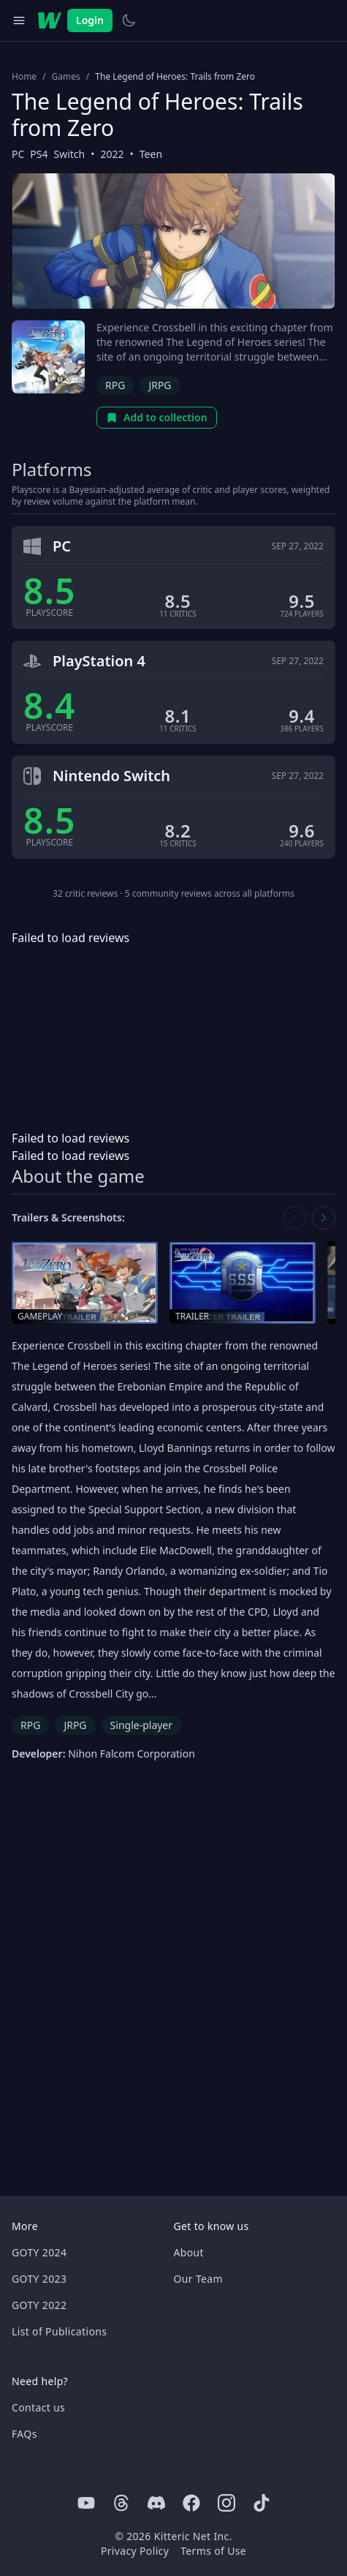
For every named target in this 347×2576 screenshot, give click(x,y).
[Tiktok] (261, 2503)
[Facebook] (191, 2503)
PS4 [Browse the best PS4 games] (38, 154)
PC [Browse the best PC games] (18, 154)
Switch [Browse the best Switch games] (69, 154)
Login (90, 20)
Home (24, 77)
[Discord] (156, 2503)
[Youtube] (86, 2503)
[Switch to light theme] (128, 20)
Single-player (141, 1725)
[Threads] (121, 2503)
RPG (115, 385)
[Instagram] (226, 2503)
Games (66, 77)
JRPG (159, 385)
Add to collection (156, 417)
